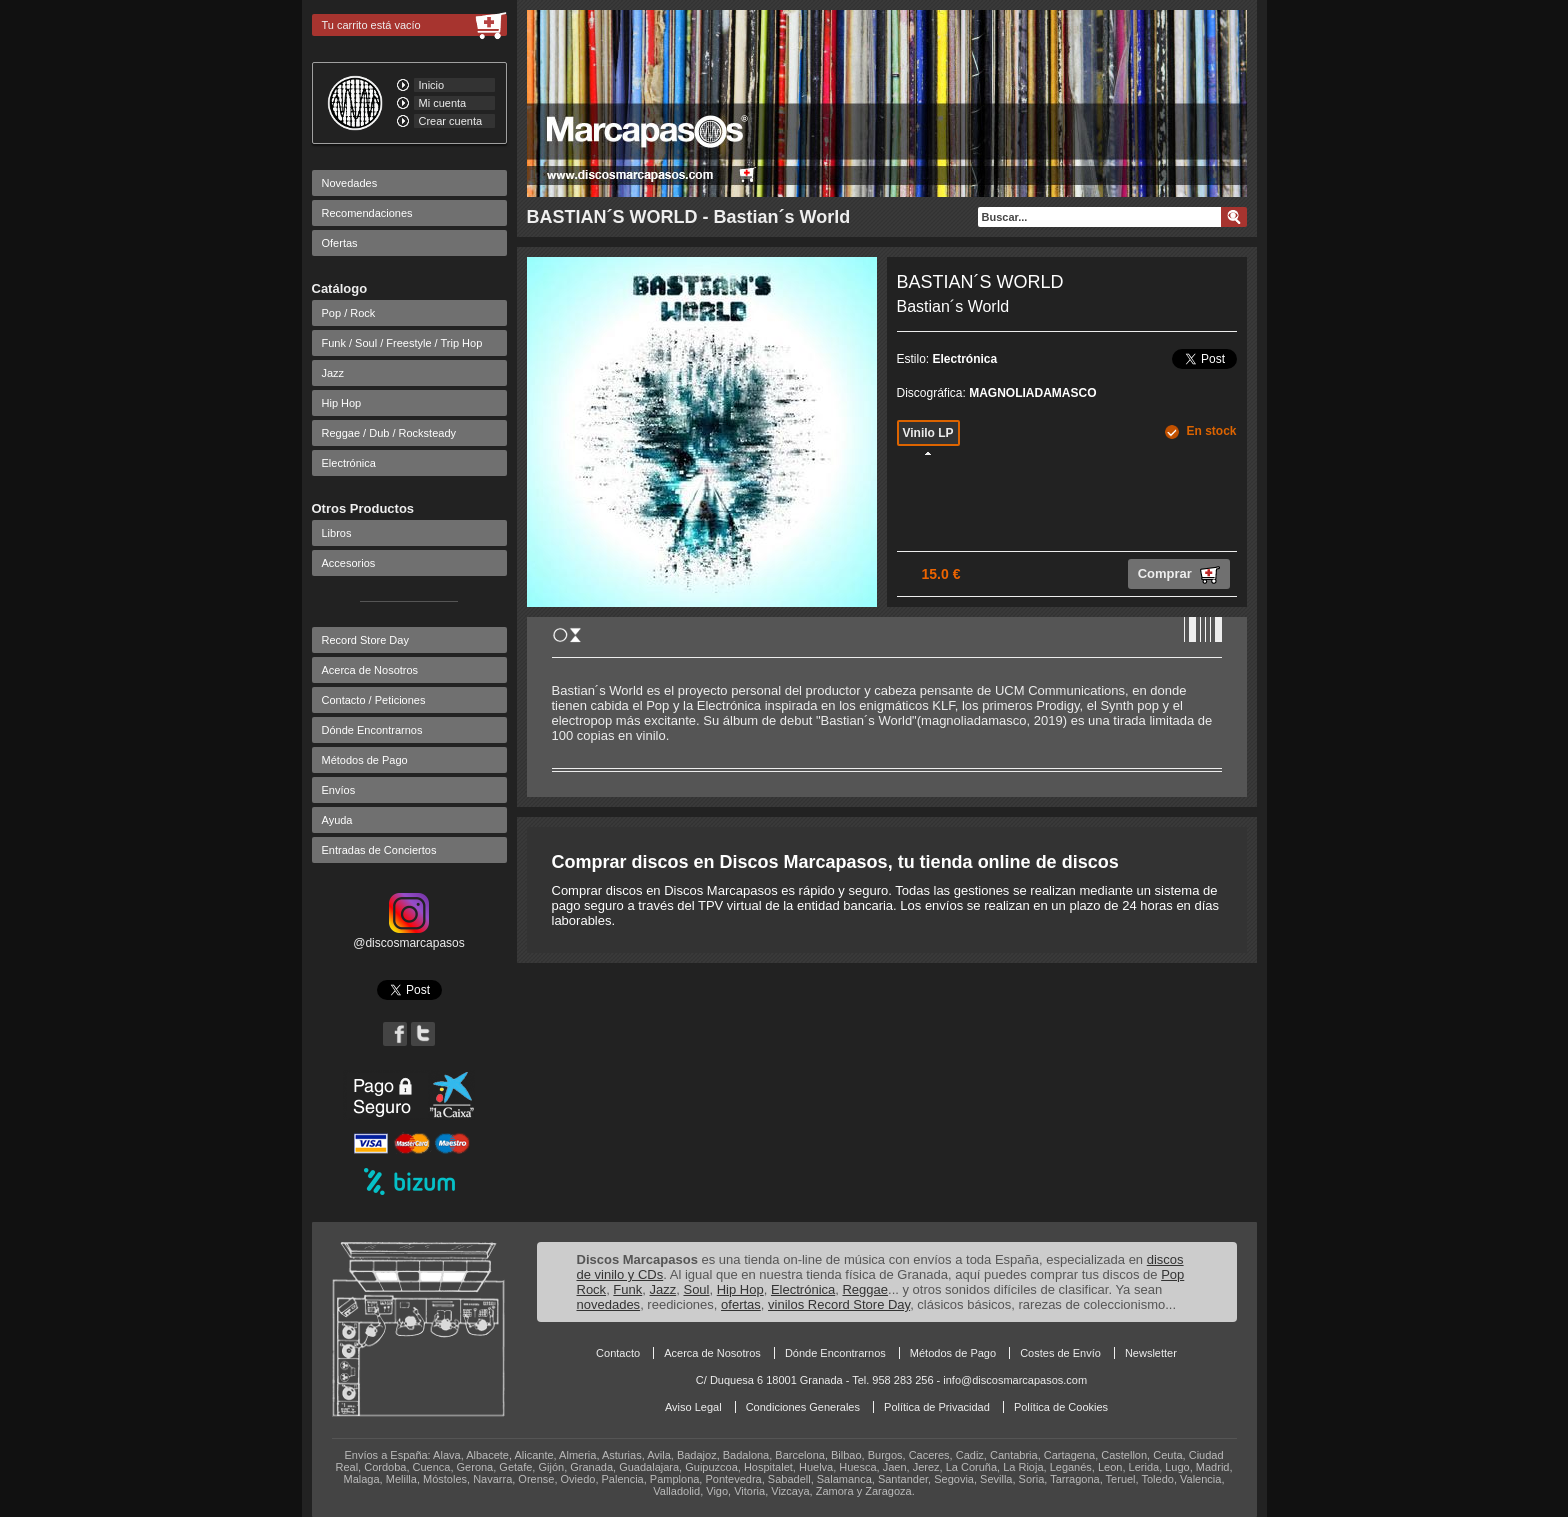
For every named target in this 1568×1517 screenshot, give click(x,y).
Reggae (865, 1289)
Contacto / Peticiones (374, 700)
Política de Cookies (1061, 1407)
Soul (696, 1289)
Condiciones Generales (803, 1407)
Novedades (350, 183)
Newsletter (1151, 1353)
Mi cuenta (443, 103)
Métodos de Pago (365, 760)
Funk (627, 1289)
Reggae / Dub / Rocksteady (389, 433)
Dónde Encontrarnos (372, 730)
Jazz (333, 373)
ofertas (741, 1304)
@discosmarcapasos (409, 936)
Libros (337, 533)
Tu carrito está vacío (371, 25)
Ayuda (337, 820)
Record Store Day (365, 640)
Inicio (432, 85)
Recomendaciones (367, 213)
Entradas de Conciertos (379, 850)
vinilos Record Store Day (839, 1304)
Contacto (618, 1353)
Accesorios (349, 563)
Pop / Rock (349, 313)
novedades (609, 1304)
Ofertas (340, 243)
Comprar (1179, 575)
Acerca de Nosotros (370, 670)
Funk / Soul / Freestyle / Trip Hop (402, 343)
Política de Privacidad (937, 1407)
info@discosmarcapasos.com (1015, 1380)
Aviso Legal (693, 1407)
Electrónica (349, 463)
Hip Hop (342, 403)
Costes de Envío (1060, 1353)
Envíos (339, 790)
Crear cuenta (451, 121)
